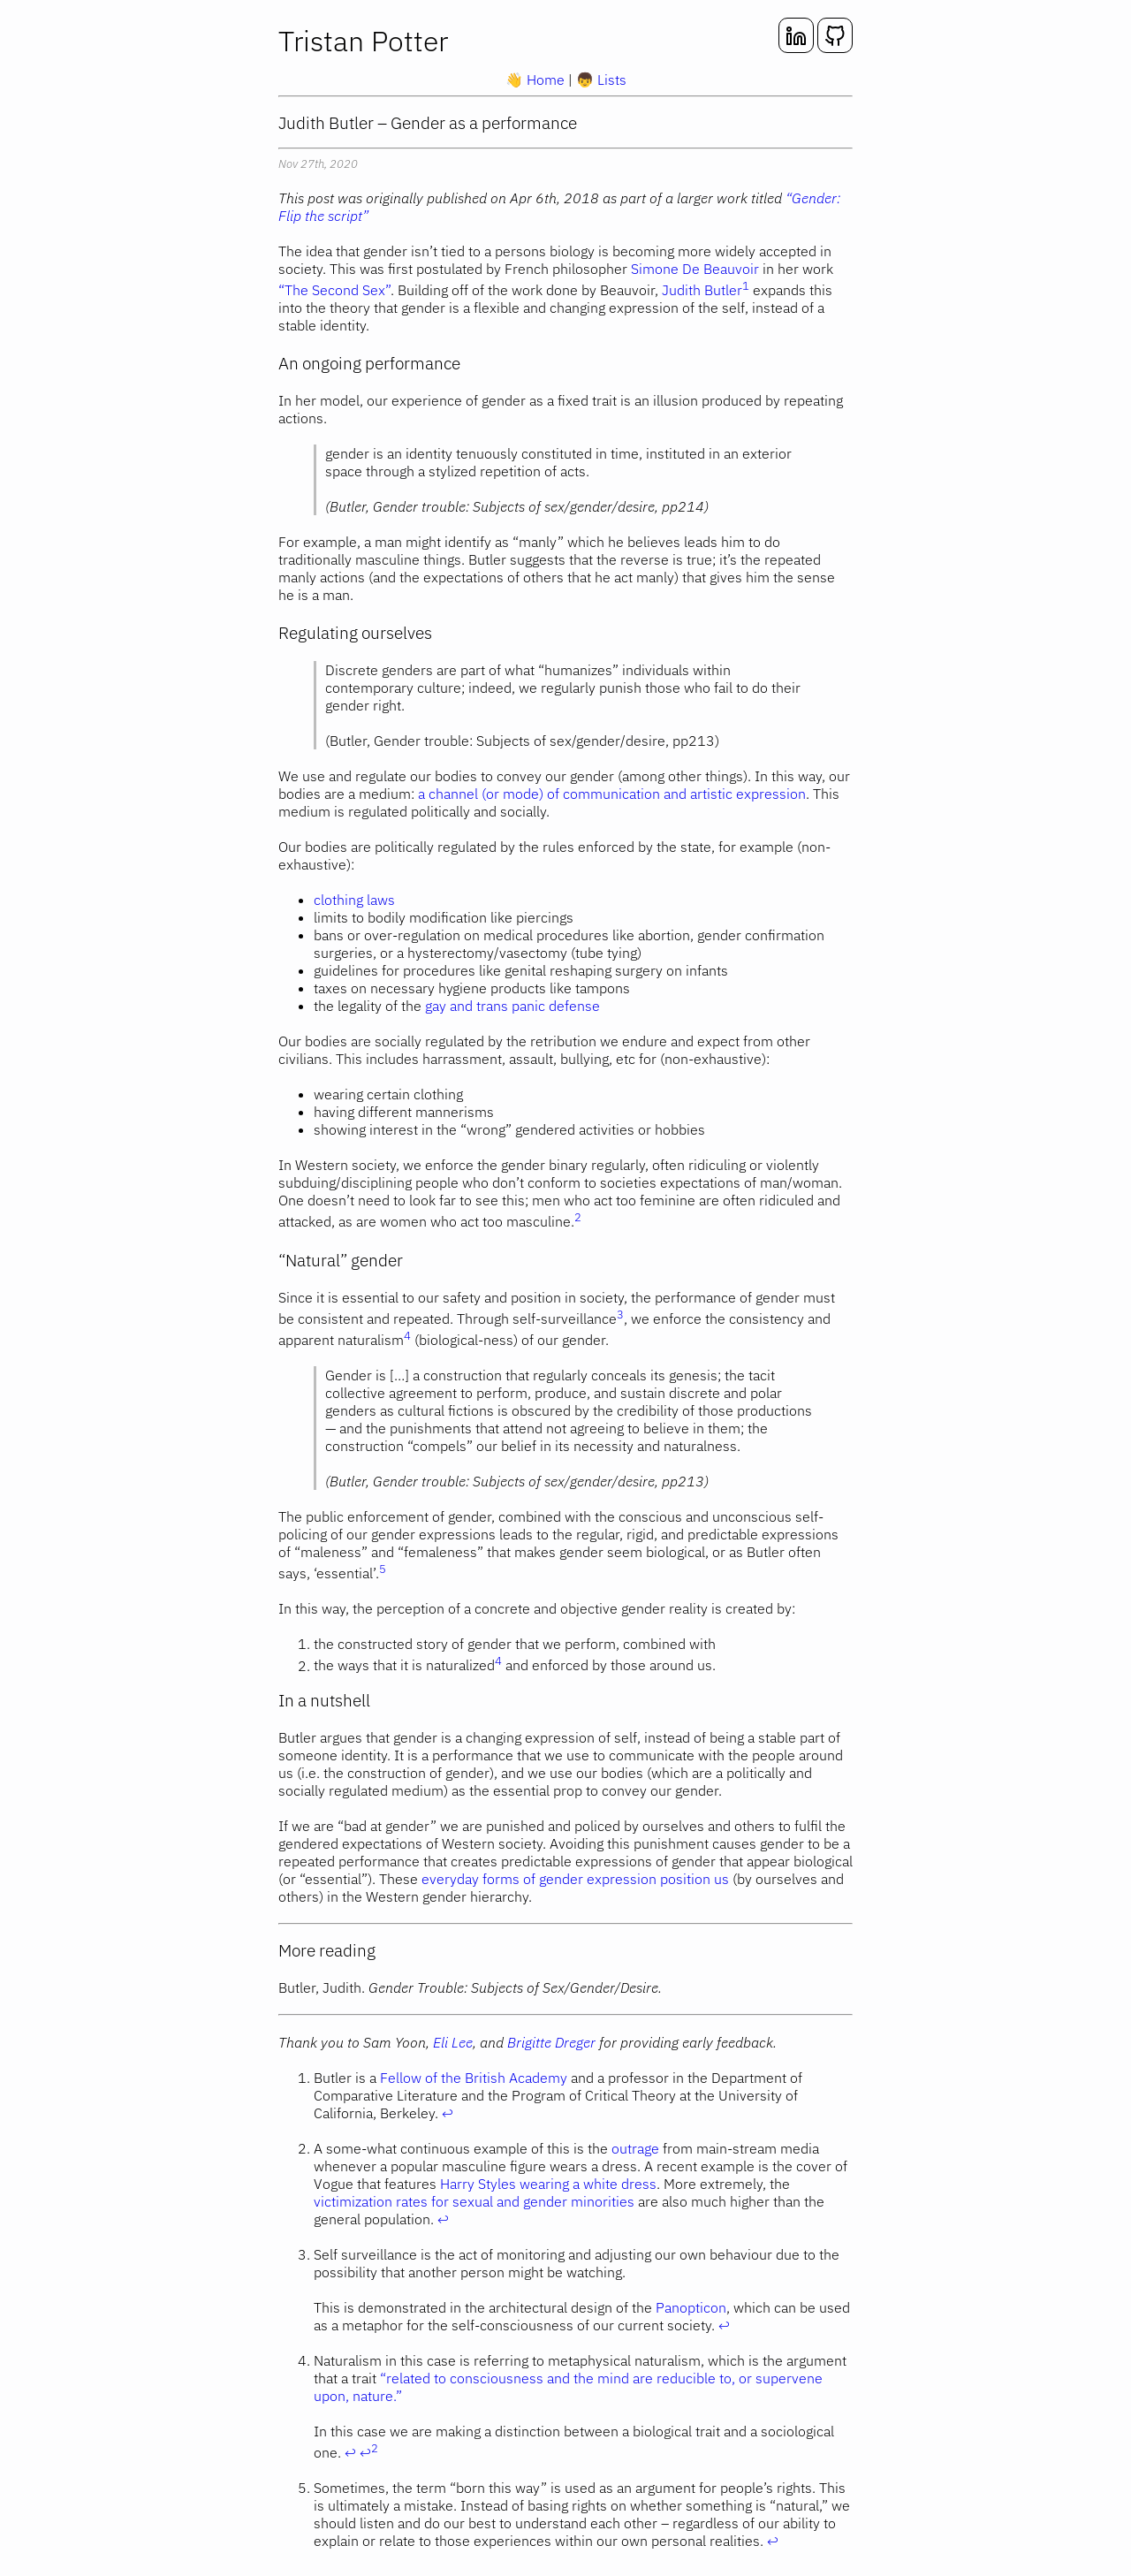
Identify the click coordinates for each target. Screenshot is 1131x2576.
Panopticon (691, 2307)
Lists (601, 79)
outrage (635, 2148)
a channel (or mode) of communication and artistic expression (612, 793)
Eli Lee (453, 2042)
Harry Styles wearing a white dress (548, 2183)
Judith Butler (702, 290)
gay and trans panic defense (512, 1005)
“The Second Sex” (334, 290)
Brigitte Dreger (551, 2042)
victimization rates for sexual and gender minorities (474, 2201)
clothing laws (354, 899)
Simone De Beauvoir (695, 268)
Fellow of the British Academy (473, 2077)
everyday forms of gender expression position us (575, 1879)
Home (536, 79)
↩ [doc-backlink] (447, 2113)
